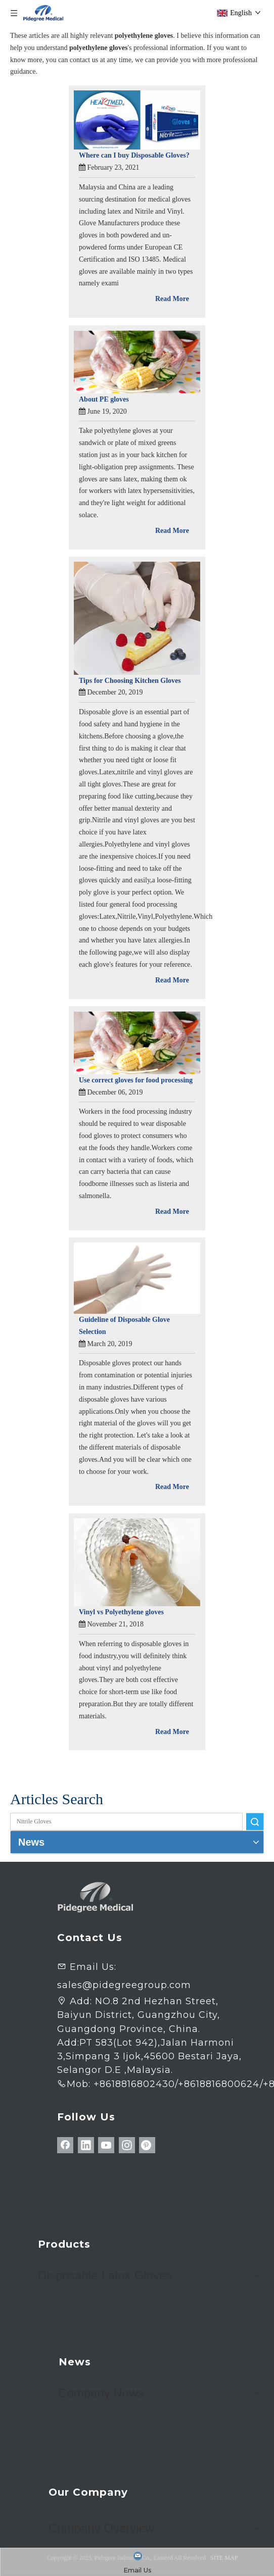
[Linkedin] (86, 2145)
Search (254, 1821)
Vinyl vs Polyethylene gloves (121, 1612)
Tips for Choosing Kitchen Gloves (130, 680)
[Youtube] (106, 2145)
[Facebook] (65, 2145)
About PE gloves (104, 399)
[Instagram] (127, 2145)
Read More (172, 299)
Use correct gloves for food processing (136, 1080)
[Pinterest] (147, 2145)
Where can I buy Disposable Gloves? (134, 155)
